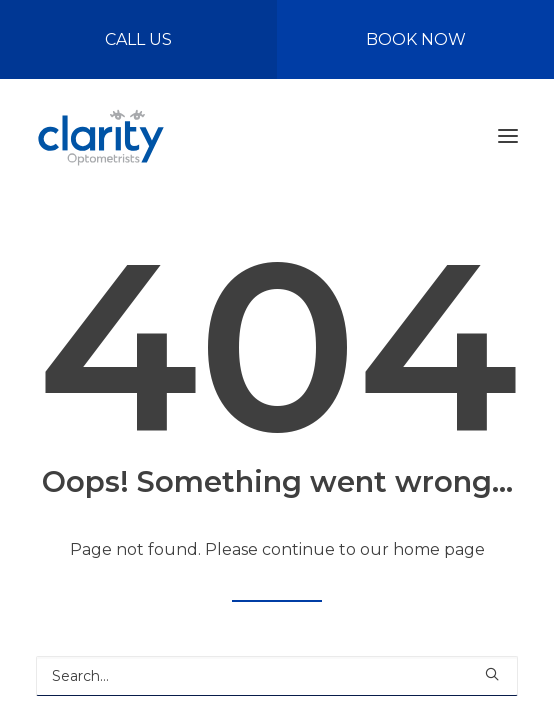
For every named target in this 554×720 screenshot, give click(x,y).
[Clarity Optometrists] (100, 136)
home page (439, 549)
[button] (508, 136)
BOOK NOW (416, 39)
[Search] (277, 676)
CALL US (138, 39)
